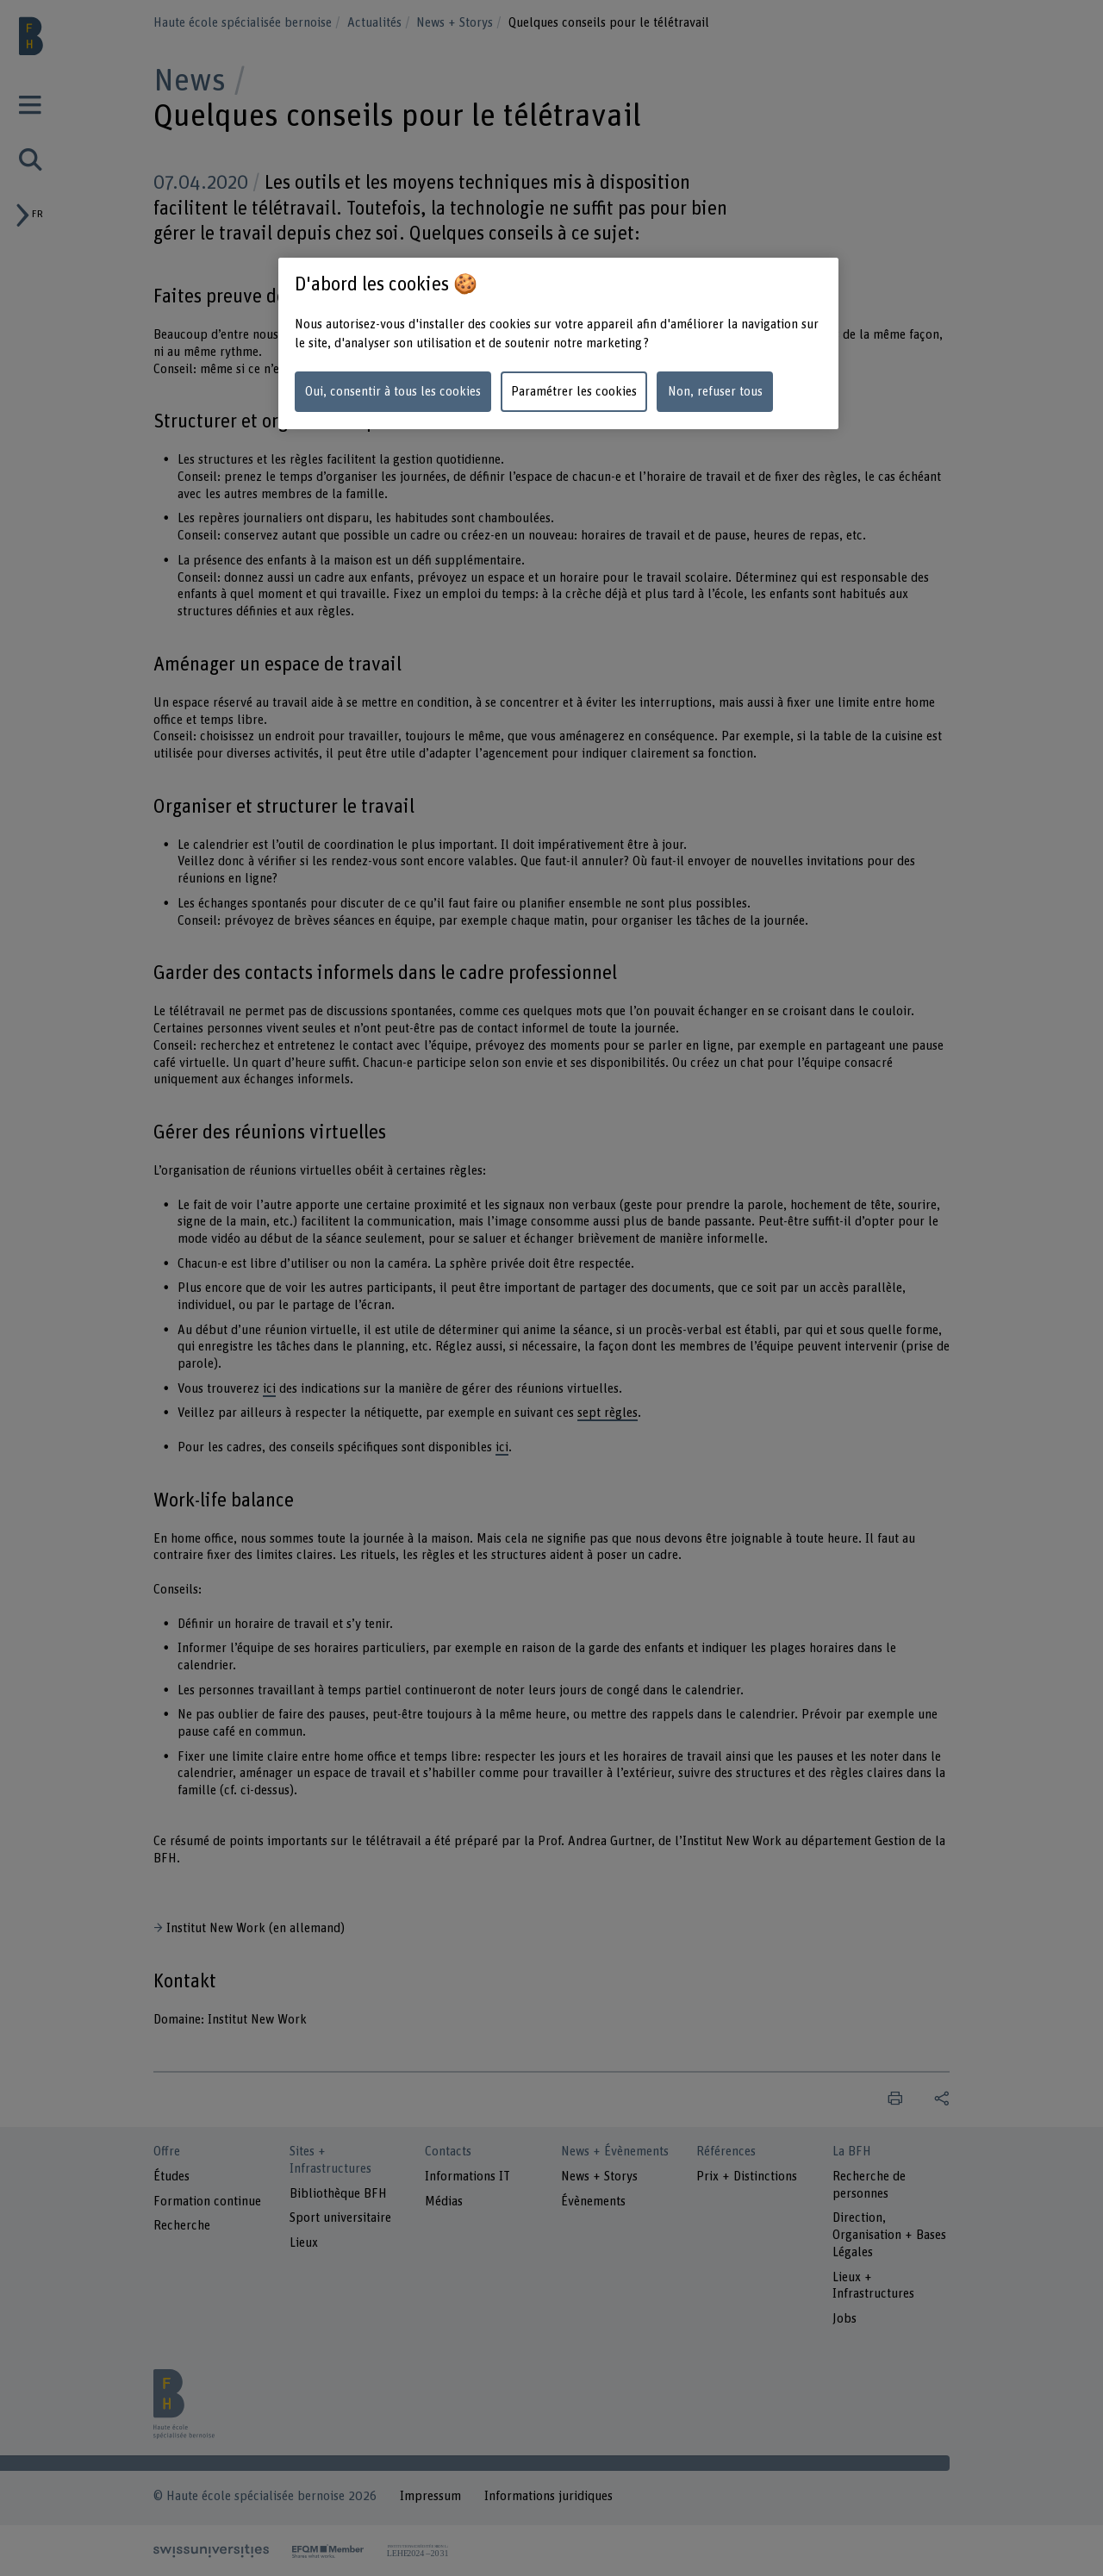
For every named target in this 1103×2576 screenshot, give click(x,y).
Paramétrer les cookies (574, 391)
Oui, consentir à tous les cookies (393, 391)
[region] (558, 343)
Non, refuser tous (715, 391)
